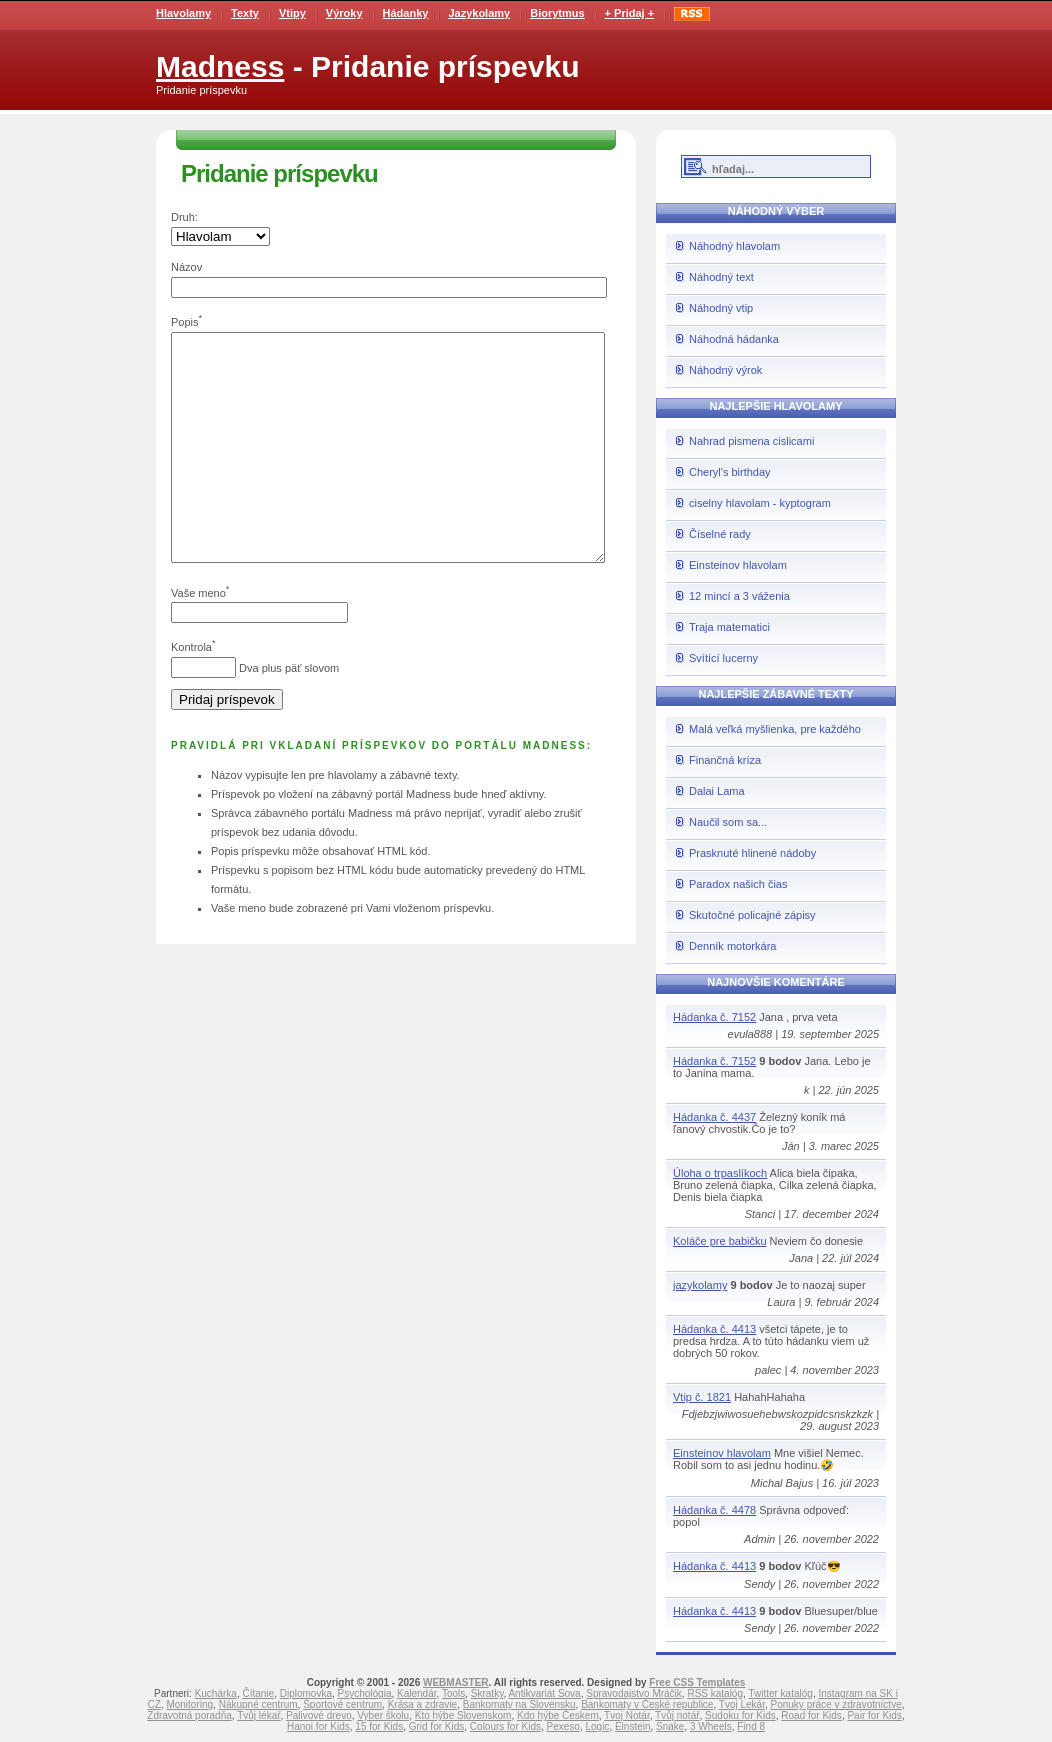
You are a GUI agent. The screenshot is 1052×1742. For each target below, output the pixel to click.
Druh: (184, 217)
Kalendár (416, 1693)
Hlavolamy (183, 13)
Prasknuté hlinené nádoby (752, 853)
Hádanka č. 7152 (714, 1017)
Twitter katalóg (780, 1693)
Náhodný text (721, 277)
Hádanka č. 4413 (714, 1329)
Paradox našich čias (738, 884)
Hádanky (406, 13)
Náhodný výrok (725, 370)
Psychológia (365, 1693)
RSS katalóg (715, 1693)
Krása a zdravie (422, 1704)
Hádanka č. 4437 (714, 1117)
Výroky (344, 13)
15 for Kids (379, 1726)
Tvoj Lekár (742, 1704)
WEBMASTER (456, 1682)
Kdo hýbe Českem (558, 1715)
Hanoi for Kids (318, 1726)
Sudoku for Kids (740, 1715)
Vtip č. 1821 (702, 1397)
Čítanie (258, 1693)
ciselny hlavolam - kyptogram (760, 503)
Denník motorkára (732, 946)
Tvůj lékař (258, 1715)
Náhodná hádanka (734, 339)
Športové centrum (342, 1704)
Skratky (487, 1693)
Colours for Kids (505, 1726)
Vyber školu (383, 1715)
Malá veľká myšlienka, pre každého (775, 729)
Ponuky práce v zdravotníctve (836, 1704)
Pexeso (563, 1726)
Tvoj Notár (627, 1715)
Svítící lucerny (723, 658)
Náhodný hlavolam (734, 246)
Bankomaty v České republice (647, 1704)
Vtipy (292, 13)
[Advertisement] (972, 310)
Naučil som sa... (728, 822)
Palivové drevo (319, 1715)
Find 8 (751, 1726)
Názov (186, 267)
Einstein (633, 1726)
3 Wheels (711, 1726)
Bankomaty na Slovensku (519, 1704)
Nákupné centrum (258, 1704)
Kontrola (191, 692)
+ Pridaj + (630, 13)
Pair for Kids (874, 1715)
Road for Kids (811, 1715)
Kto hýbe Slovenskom (463, 1715)
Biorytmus (557, 13)
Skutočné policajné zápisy (752, 915)
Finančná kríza (725, 760)
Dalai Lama (717, 791)
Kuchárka (216, 1693)
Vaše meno (198, 637)
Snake (670, 1726)
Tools (453, 1693)
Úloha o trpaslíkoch (720, 1173)
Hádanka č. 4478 (714, 1510)
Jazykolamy (479, 13)
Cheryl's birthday (730, 472)
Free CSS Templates (697, 1682)
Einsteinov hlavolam (738, 565)
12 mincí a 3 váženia (739, 596)
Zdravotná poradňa (189, 1715)
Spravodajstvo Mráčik (634, 1693)
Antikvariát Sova (544, 1693)
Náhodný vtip (721, 308)
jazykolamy (700, 1285)
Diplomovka (306, 1693)
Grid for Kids (437, 1726)
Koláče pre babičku (720, 1241)
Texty (245, 13)
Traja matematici (729, 627)
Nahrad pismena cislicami (751, 441)
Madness (220, 66)
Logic (597, 1726)
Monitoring (189, 1704)
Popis (185, 322)
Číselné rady (720, 534)
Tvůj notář (677, 1715)
